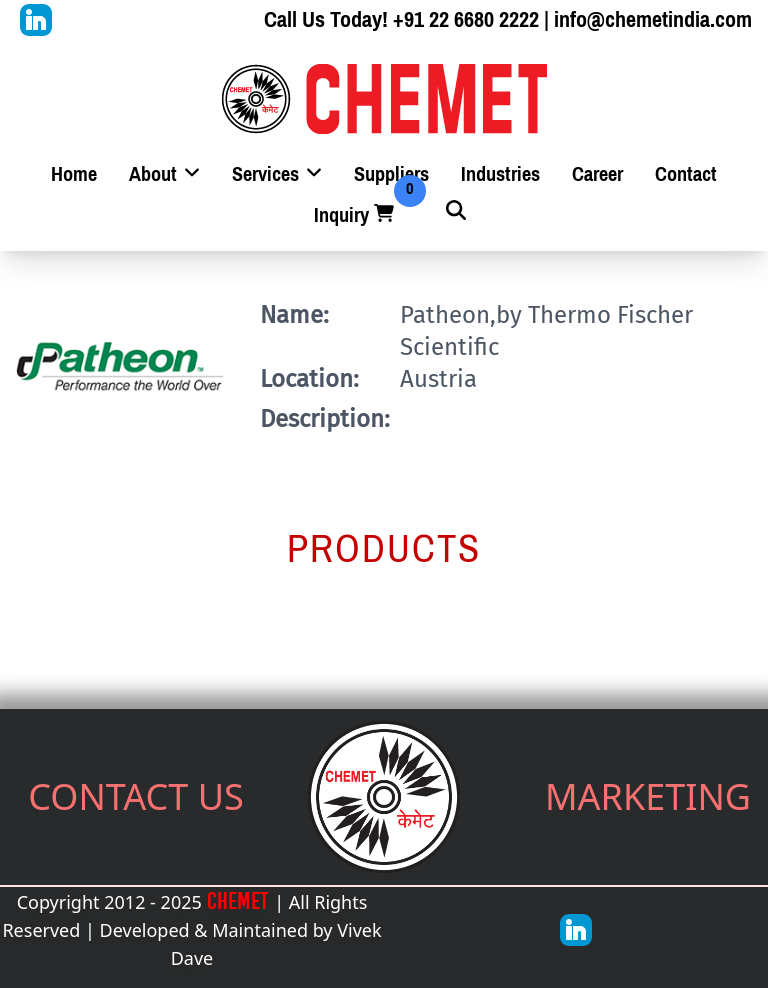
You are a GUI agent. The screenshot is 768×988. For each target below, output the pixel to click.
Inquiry (356, 215)
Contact (686, 174)
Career (597, 174)
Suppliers (391, 174)
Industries (500, 174)
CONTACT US (136, 796)
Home (74, 174)
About (164, 174)
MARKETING (648, 796)
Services (277, 174)
